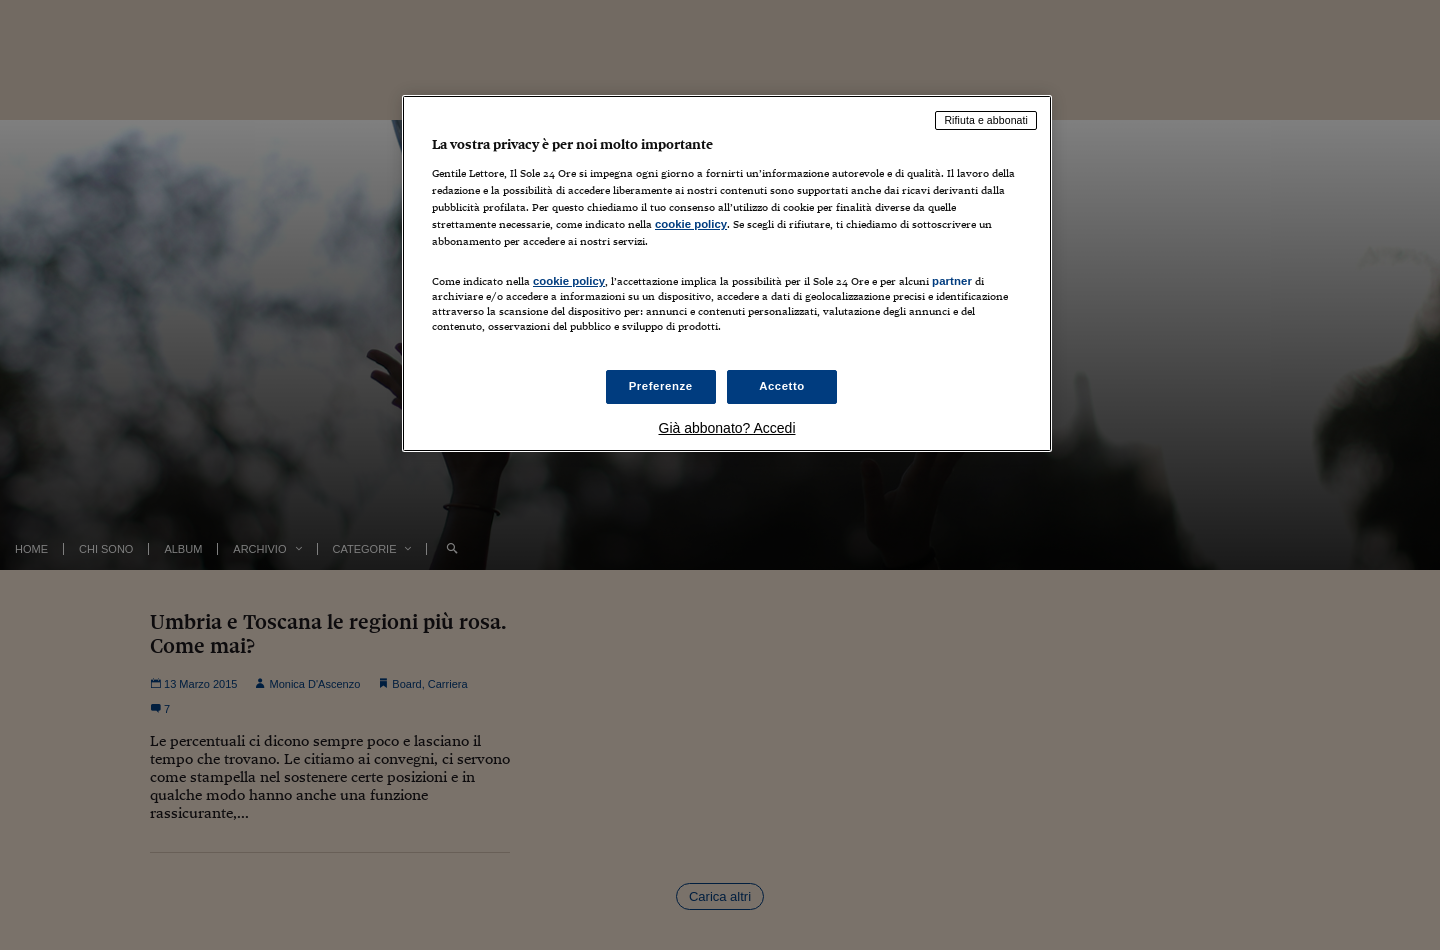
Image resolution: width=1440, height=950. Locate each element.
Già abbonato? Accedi (727, 428)
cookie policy (691, 224)
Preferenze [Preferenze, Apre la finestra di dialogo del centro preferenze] (661, 386)
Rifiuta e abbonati (986, 120)
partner (952, 281)
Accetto (782, 386)
